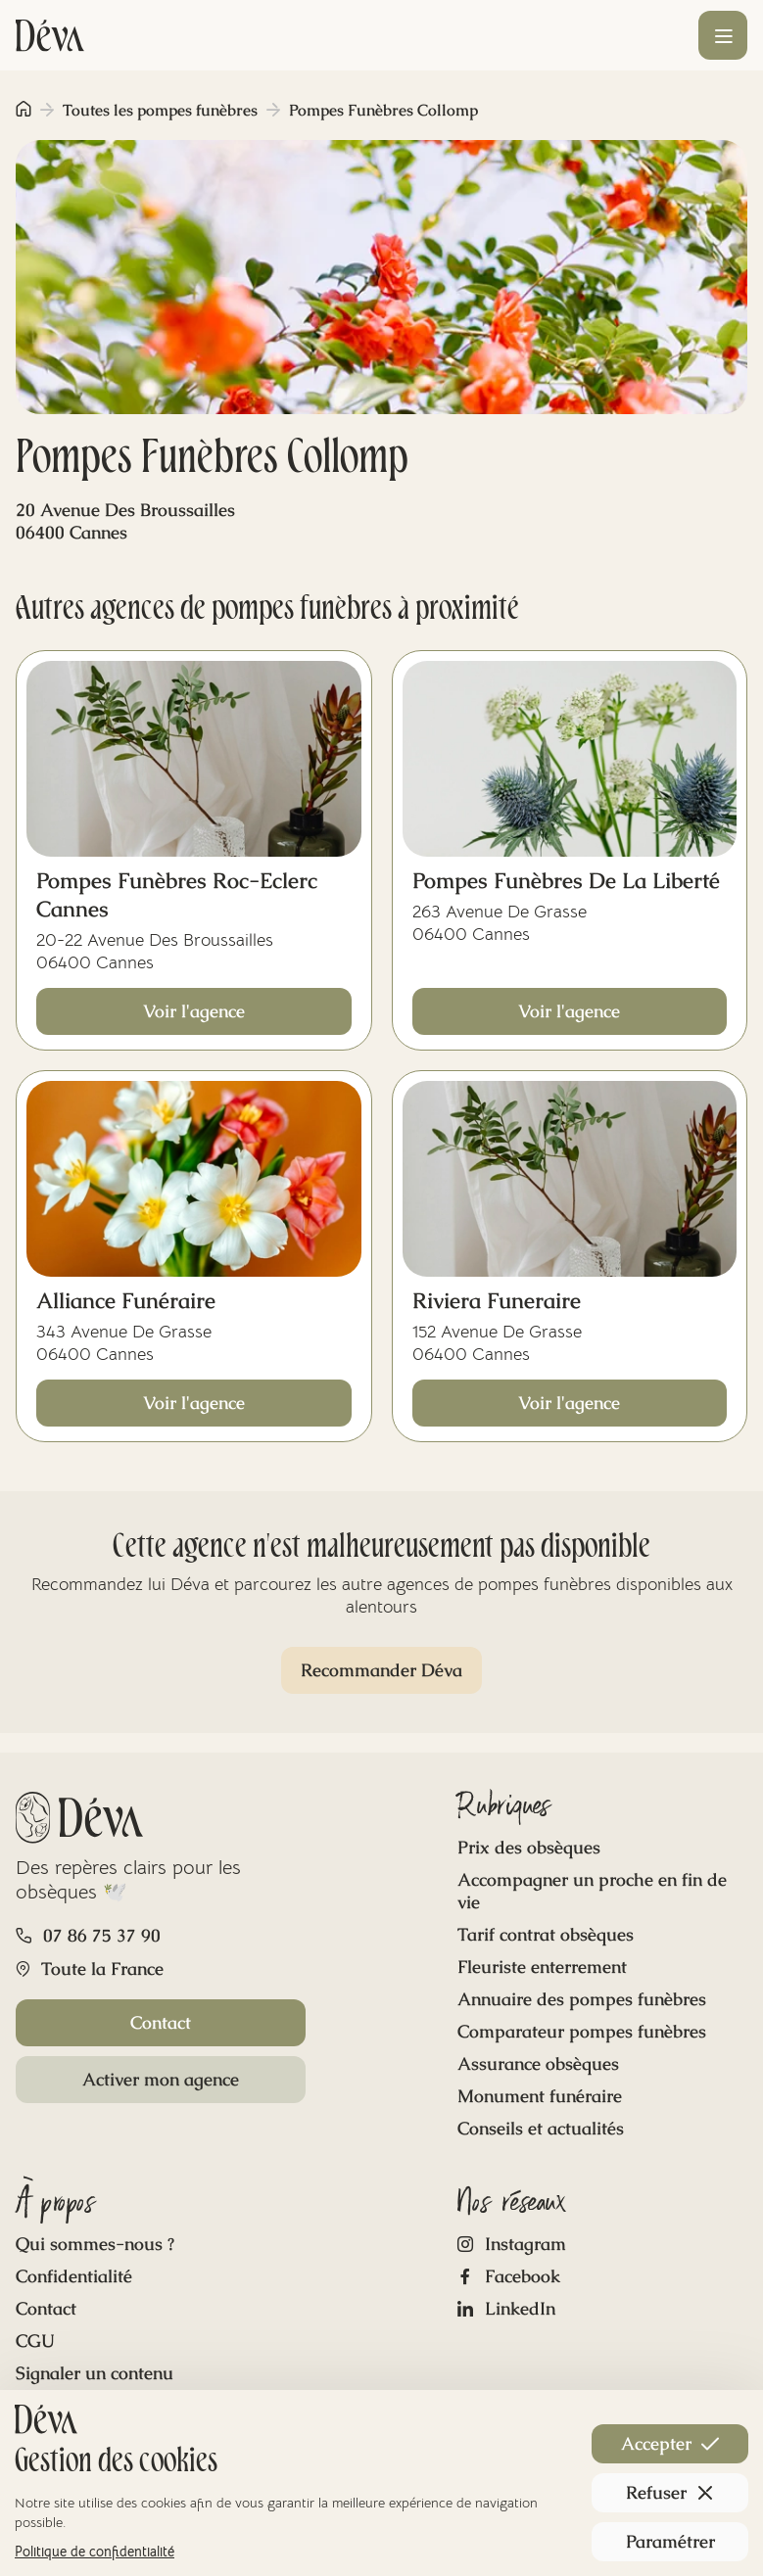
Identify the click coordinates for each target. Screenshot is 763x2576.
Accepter (670, 2443)
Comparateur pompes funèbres (581, 2031)
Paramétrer (670, 2541)
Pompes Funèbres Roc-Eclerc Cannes (176, 894)
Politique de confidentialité (94, 2551)
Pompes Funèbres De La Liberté (566, 880)
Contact (160, 2022)
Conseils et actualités (540, 2128)
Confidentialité (74, 2276)
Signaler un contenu (94, 2373)
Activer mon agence (160, 2079)
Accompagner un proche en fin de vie (592, 1890)
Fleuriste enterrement (542, 1966)
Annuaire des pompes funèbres (581, 1999)
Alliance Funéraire (125, 1301)
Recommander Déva (381, 1670)
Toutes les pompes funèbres (160, 110)
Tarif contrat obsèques (545, 1934)
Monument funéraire (539, 2095)
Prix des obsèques (528, 1847)
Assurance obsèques (538, 2063)
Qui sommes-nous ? (95, 2243)
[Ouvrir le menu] (722, 35)
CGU (35, 2340)
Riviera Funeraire (496, 1301)
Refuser (670, 2492)
